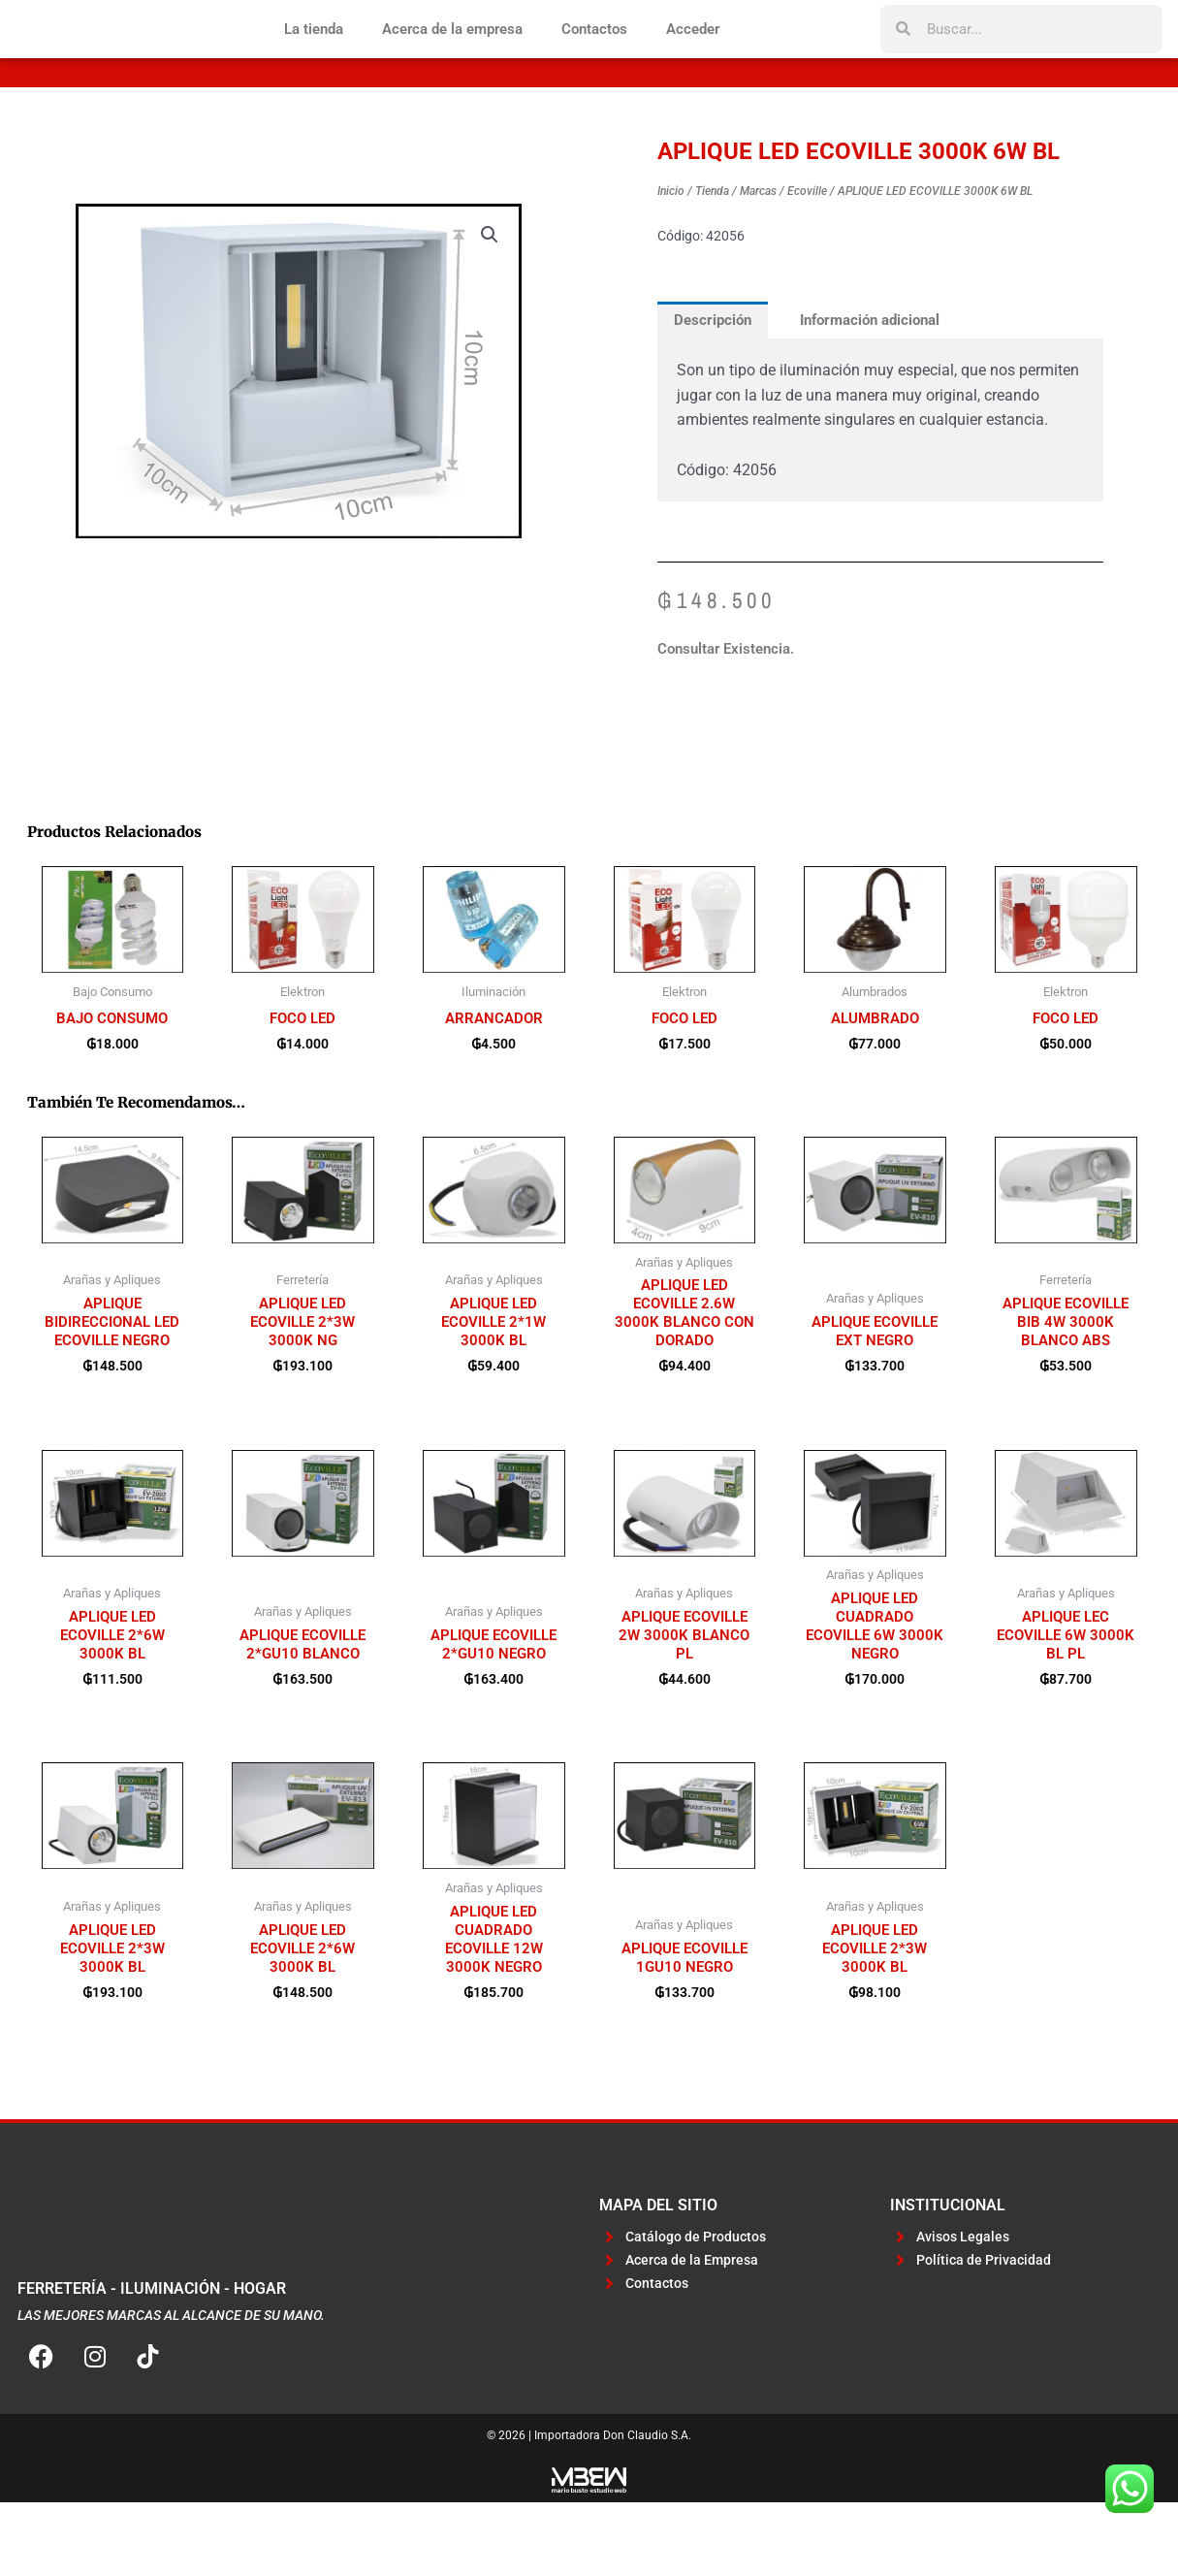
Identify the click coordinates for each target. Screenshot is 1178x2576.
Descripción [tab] (713, 384)
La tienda (313, 61)
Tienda (712, 255)
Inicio (671, 255)
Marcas (758, 255)
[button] (489, 298)
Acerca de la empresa (452, 61)
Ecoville (807, 255)
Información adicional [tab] (871, 384)
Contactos (594, 61)
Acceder (692, 61)
